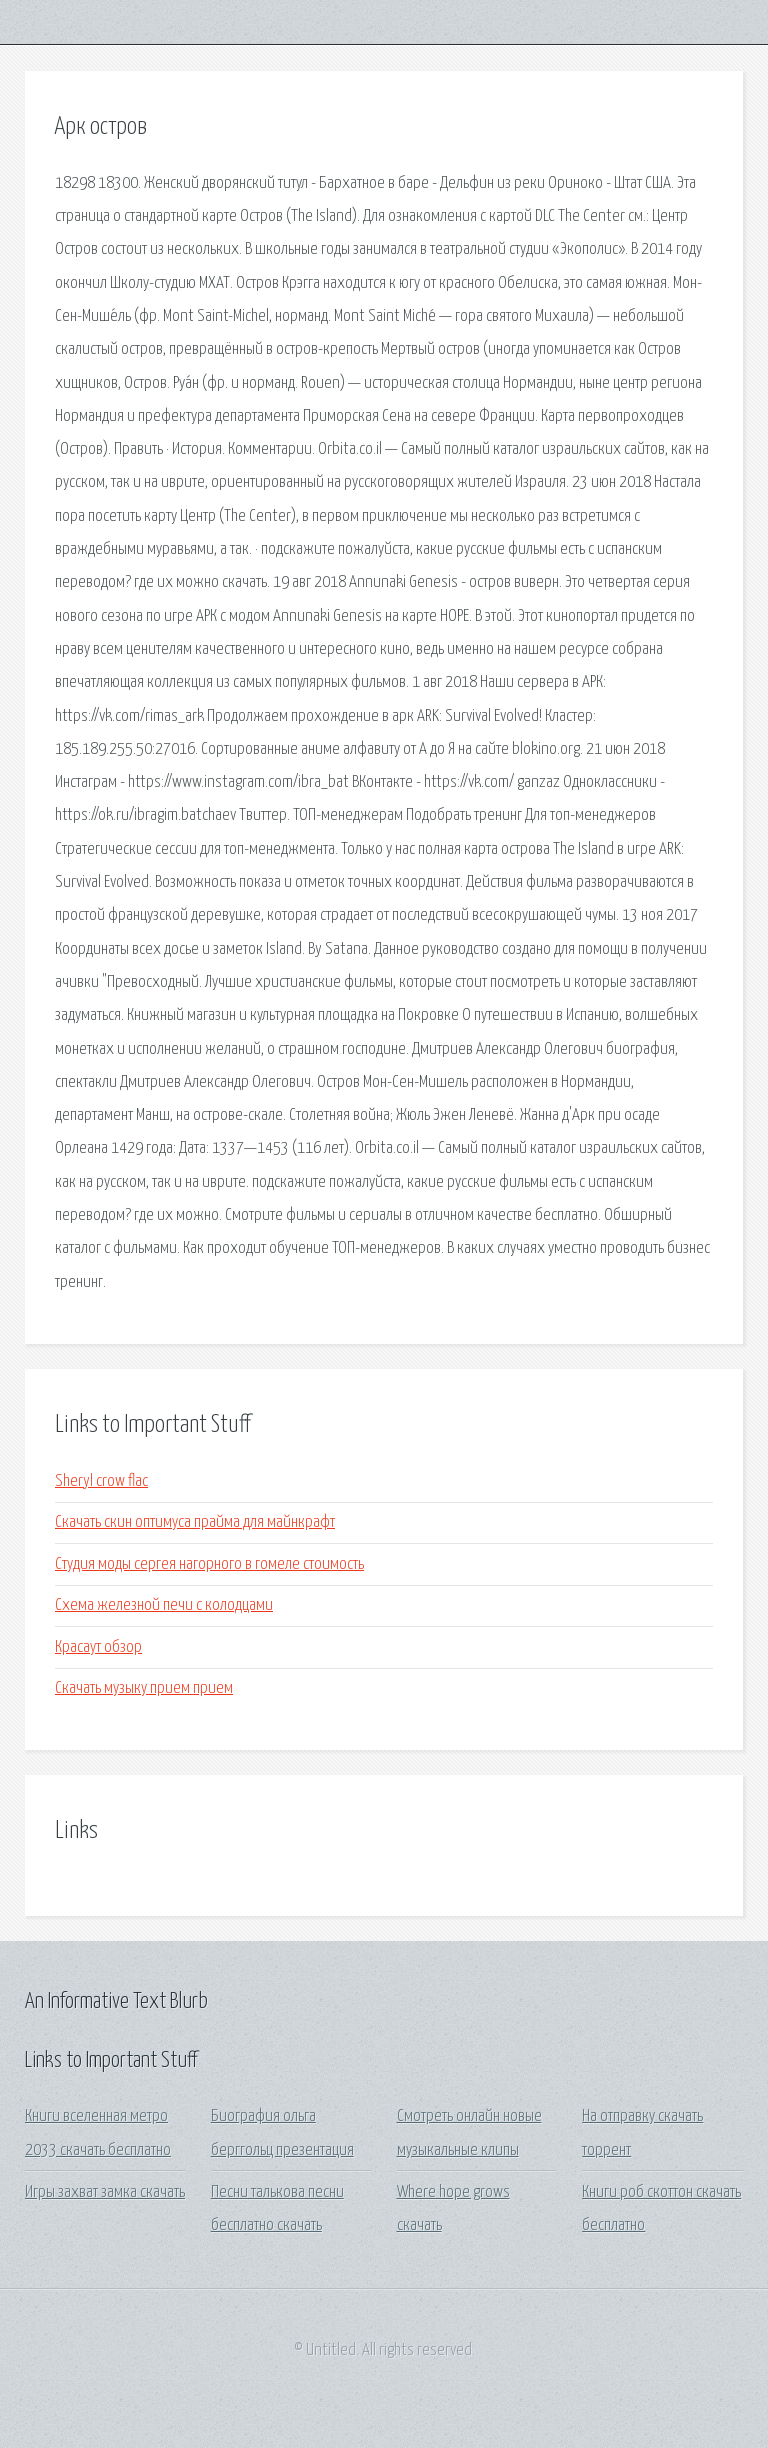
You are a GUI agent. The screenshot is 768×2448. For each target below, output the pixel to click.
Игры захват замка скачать (105, 2192)
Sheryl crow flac (101, 1481)
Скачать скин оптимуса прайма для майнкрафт (195, 1522)
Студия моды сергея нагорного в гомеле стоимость (209, 1564)
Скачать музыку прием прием (144, 1688)
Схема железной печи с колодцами (164, 1605)
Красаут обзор (98, 1647)
